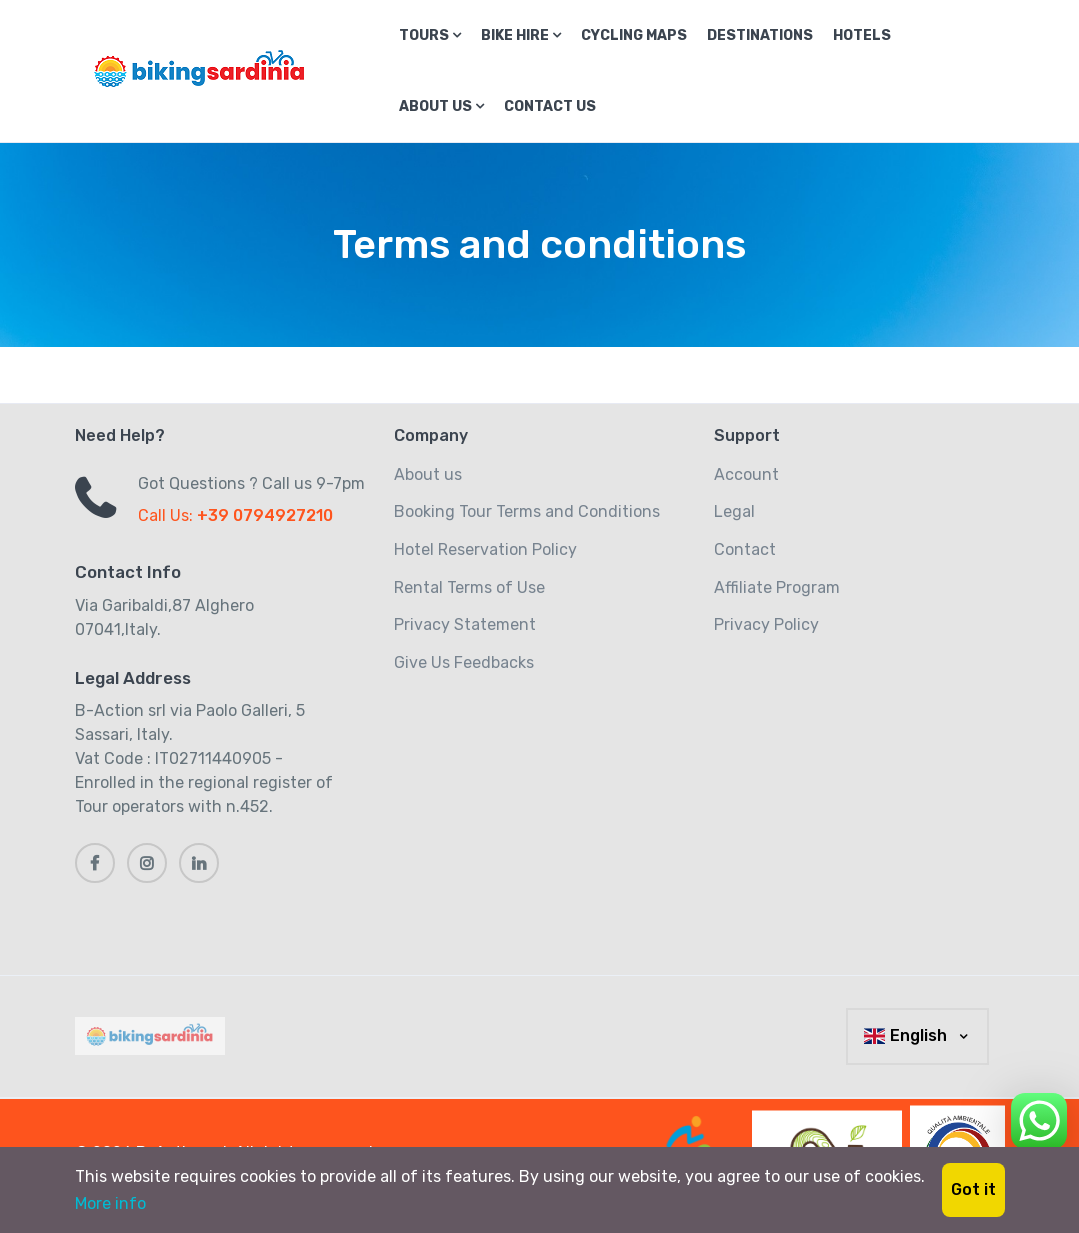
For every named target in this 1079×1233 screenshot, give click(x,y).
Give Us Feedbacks (464, 662)
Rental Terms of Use (469, 587)
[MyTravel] (154, 1036)
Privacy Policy (766, 624)
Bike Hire (521, 35)
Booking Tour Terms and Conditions (527, 511)
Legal (734, 511)
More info (110, 1203)
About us (441, 106)
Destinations (760, 35)
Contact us (550, 106)
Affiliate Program (777, 587)
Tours (430, 35)
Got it (973, 1189)
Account (746, 474)
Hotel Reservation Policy (485, 549)
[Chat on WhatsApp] (1039, 1117)
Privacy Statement (465, 624)
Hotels (862, 35)
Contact (745, 549)
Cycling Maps (634, 35)
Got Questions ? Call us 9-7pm (251, 483)
